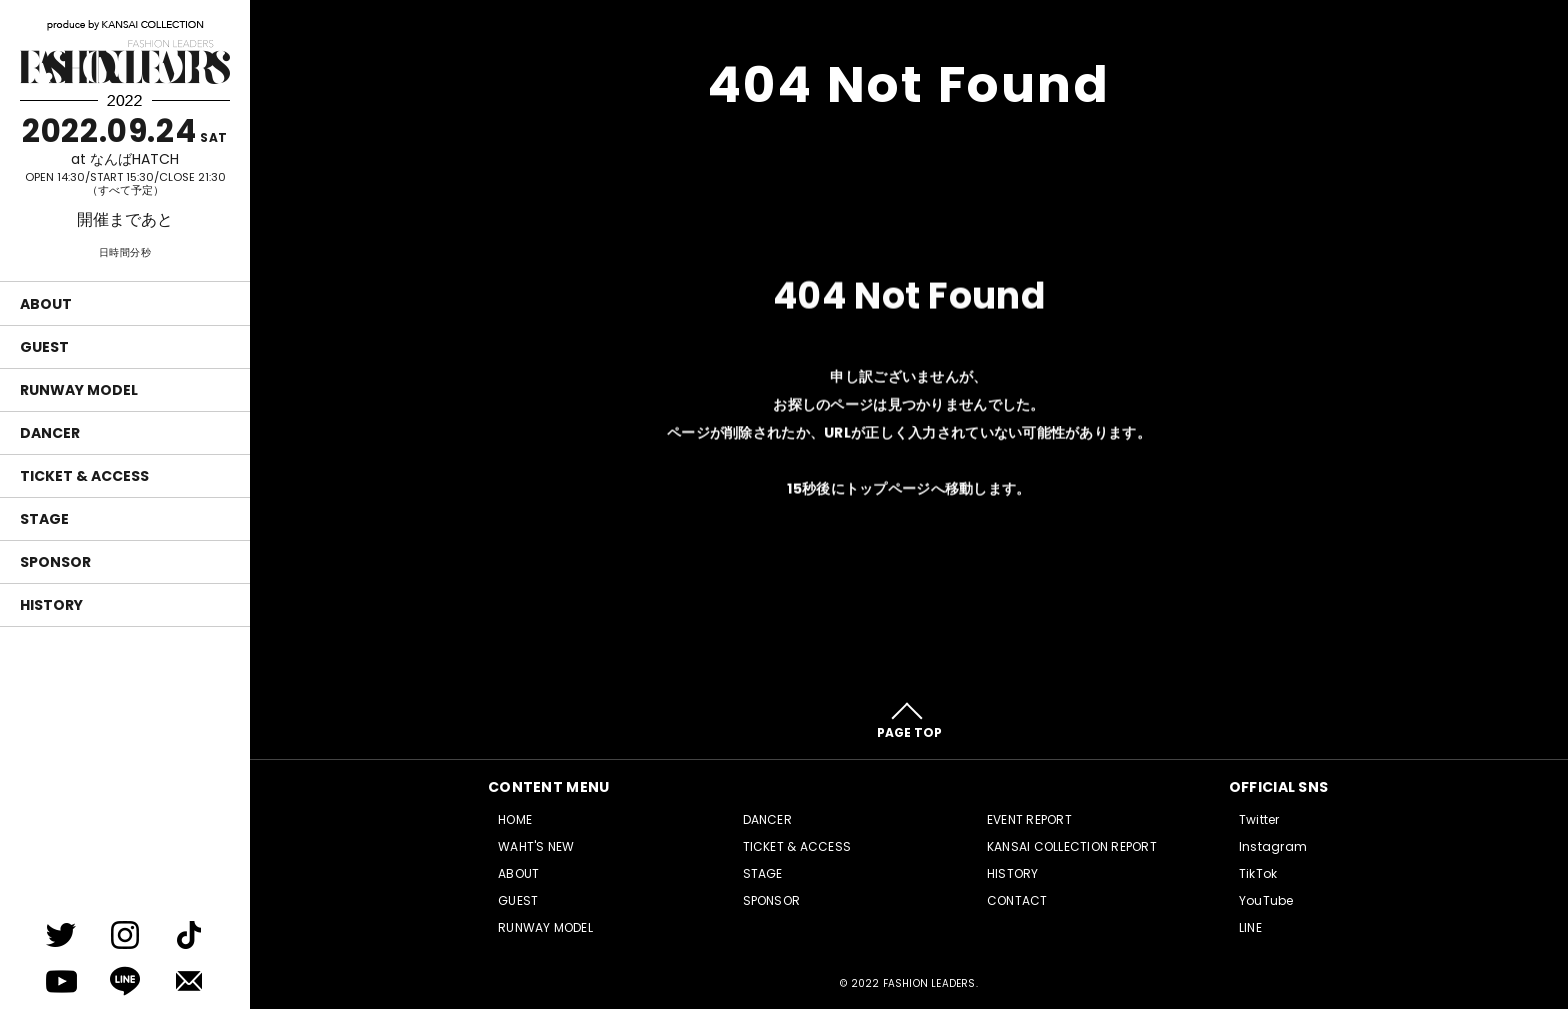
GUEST (44, 347)
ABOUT (46, 304)
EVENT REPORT (1029, 819)
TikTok (1258, 873)
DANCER (50, 433)
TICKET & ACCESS (84, 476)
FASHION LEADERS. (930, 983)
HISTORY (51, 605)
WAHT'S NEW (536, 846)
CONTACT (1017, 900)
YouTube (1266, 900)
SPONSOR (55, 562)
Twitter (1259, 819)
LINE (1250, 927)
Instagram (1273, 846)
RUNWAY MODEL (79, 390)
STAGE (44, 519)
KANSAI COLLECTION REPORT (1072, 846)
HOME (515, 819)
